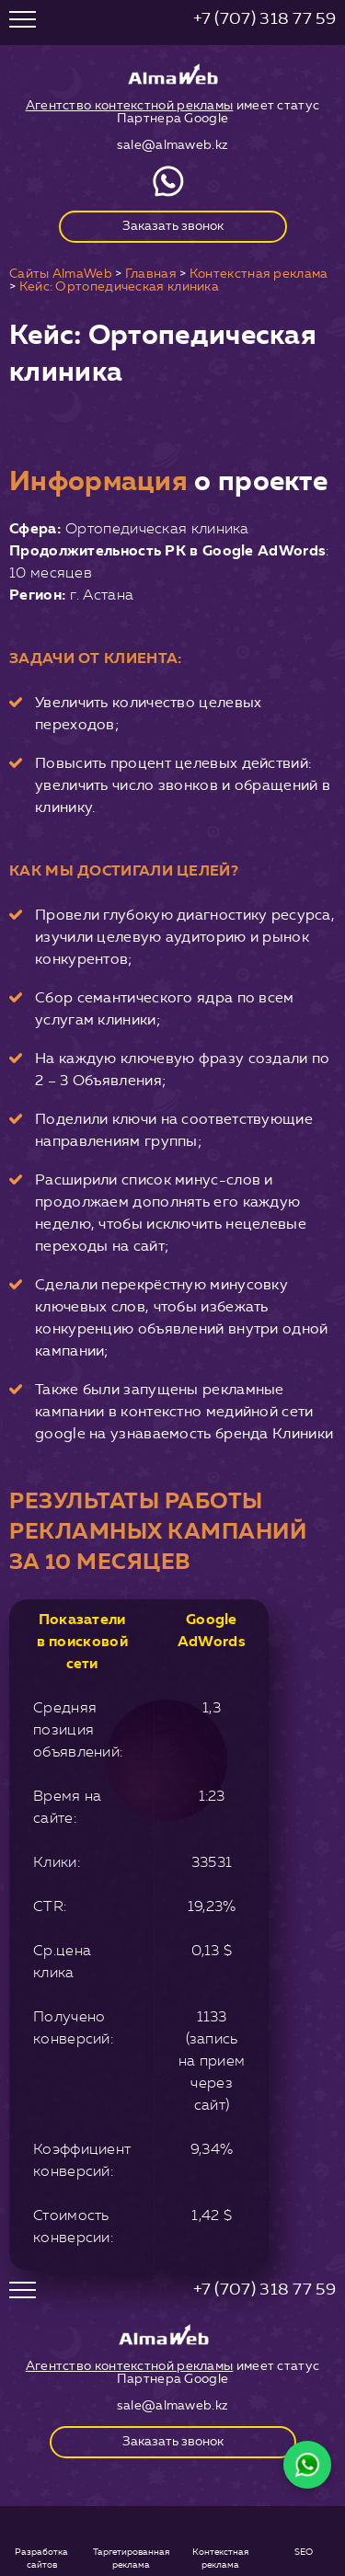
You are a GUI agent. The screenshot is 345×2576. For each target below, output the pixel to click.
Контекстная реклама (220, 2556)
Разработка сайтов (41, 2556)
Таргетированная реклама (131, 2556)
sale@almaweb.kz (173, 145)
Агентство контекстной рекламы (130, 105)
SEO (303, 2552)
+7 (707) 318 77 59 (264, 18)
